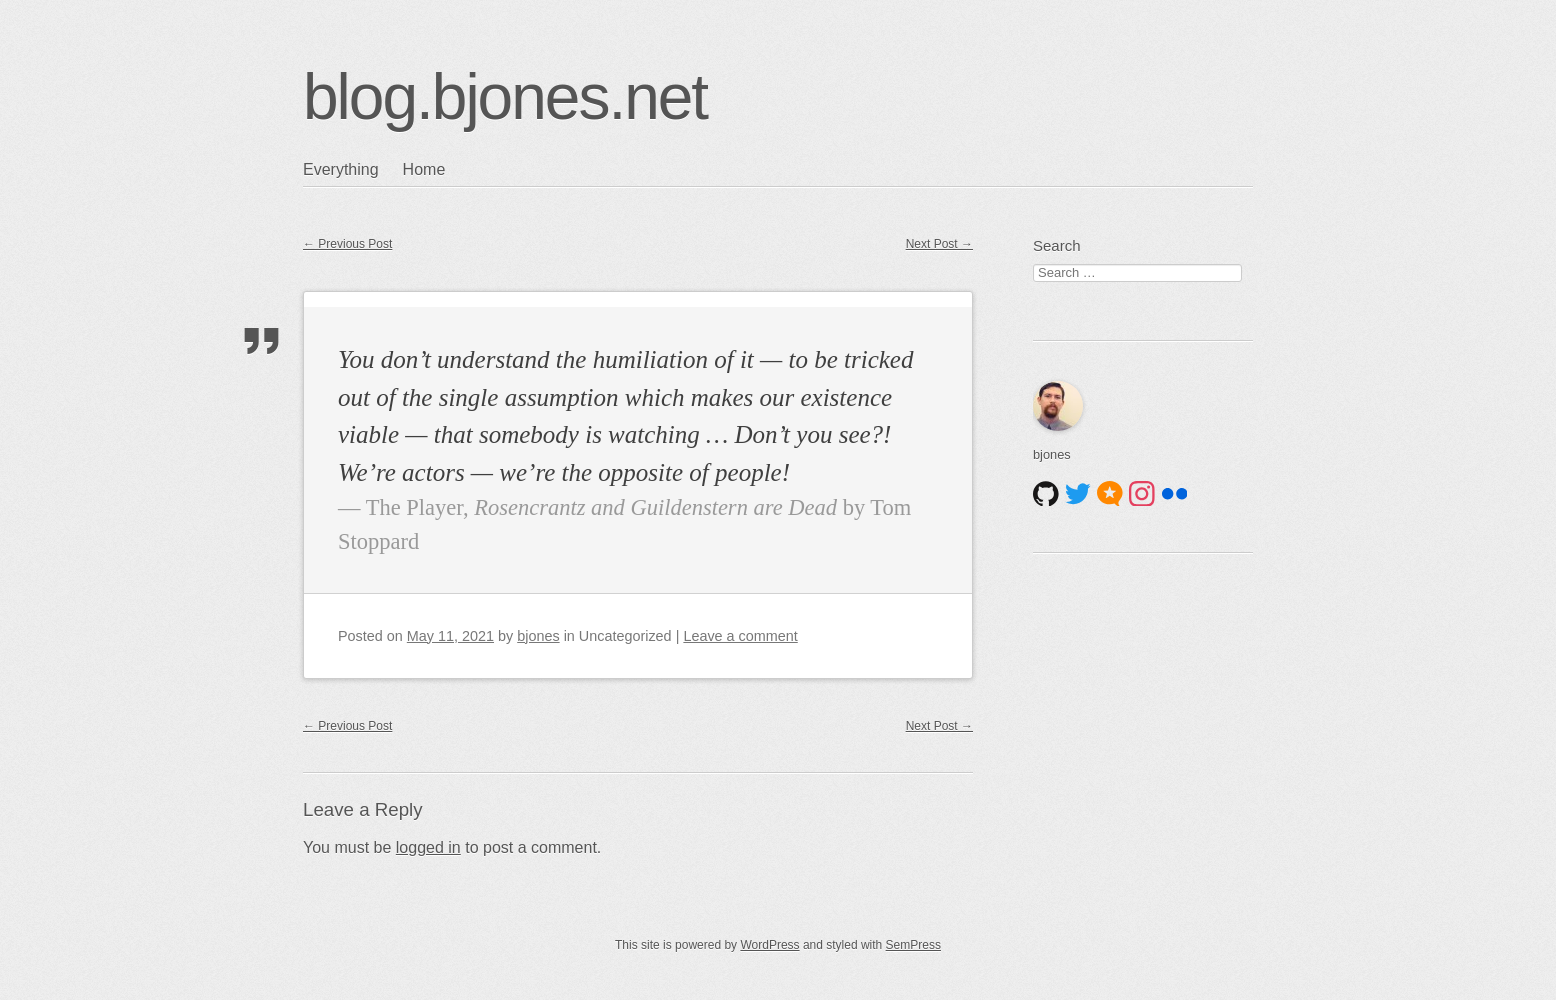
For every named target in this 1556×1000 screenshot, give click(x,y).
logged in (428, 847)
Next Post (939, 244)
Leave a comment (740, 636)
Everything (341, 169)
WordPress (769, 945)
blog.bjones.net (505, 97)
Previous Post (347, 244)
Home (424, 169)
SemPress (913, 945)
